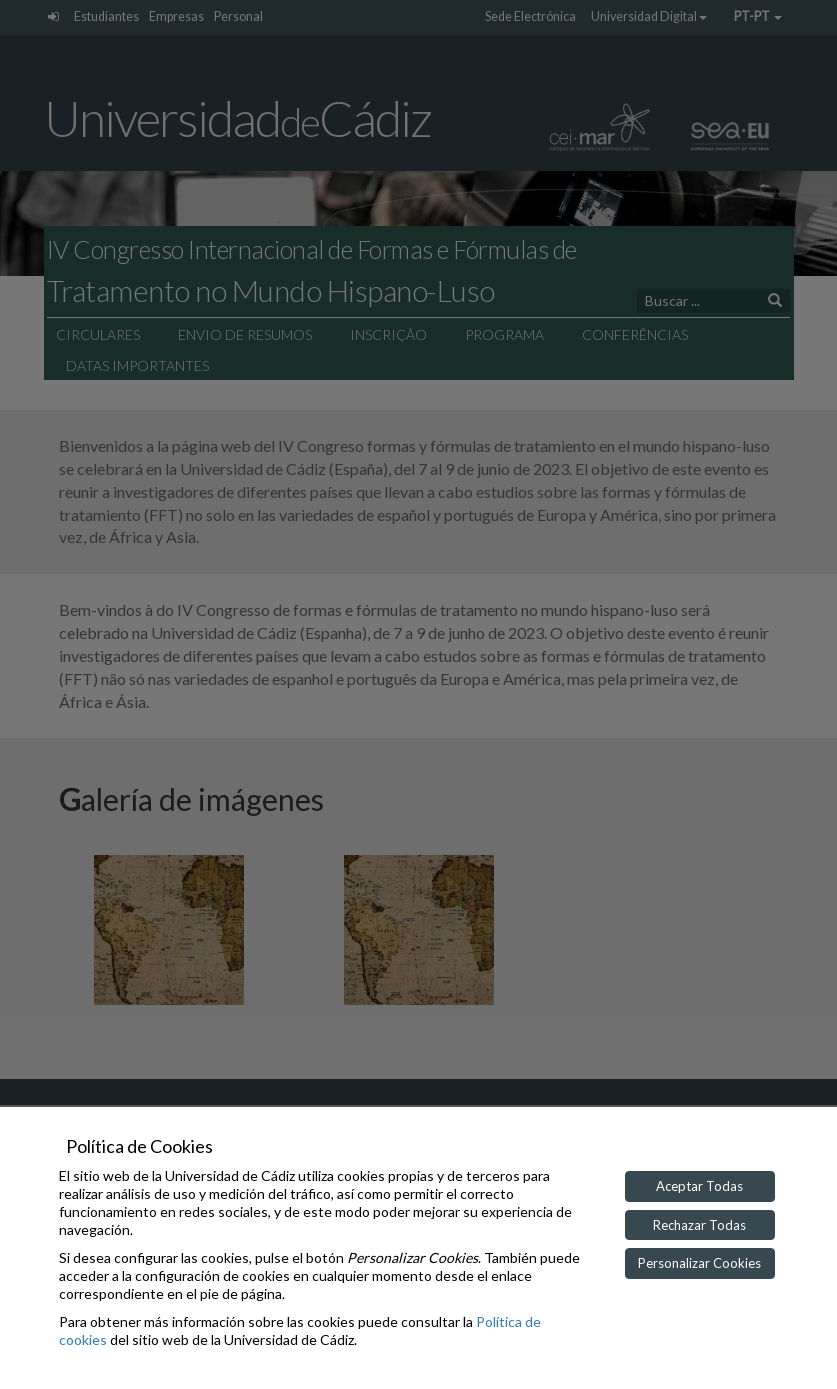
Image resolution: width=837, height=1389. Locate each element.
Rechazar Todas (699, 1225)
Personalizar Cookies (699, 1263)
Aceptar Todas (699, 1186)
